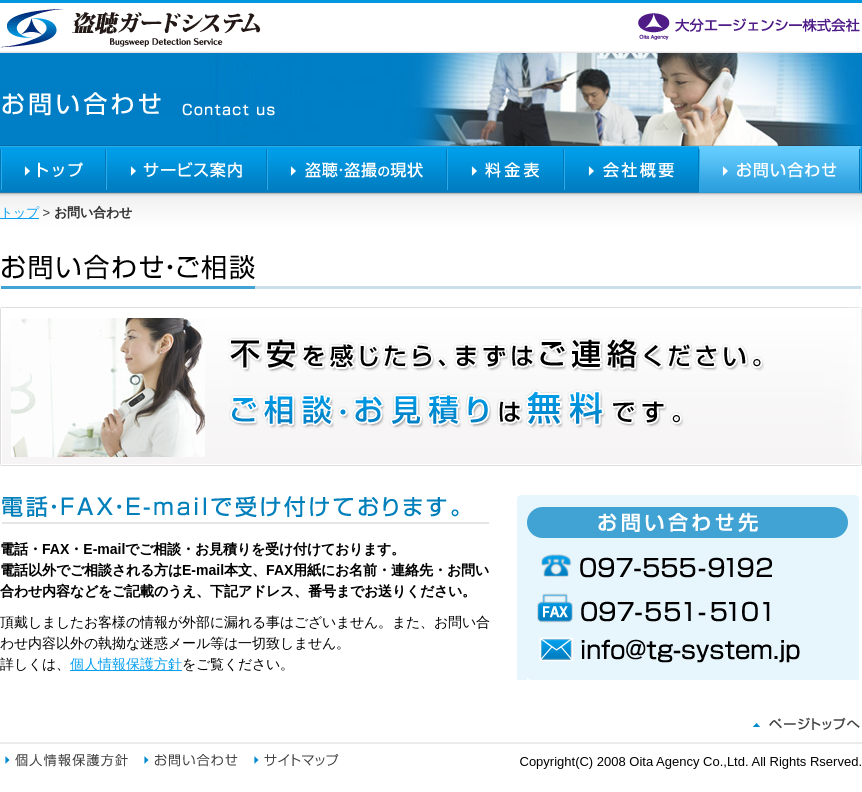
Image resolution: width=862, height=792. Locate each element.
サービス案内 (186, 169)
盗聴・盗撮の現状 (357, 169)
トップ (53, 169)
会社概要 (631, 169)
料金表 (505, 169)
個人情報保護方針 (126, 664)
